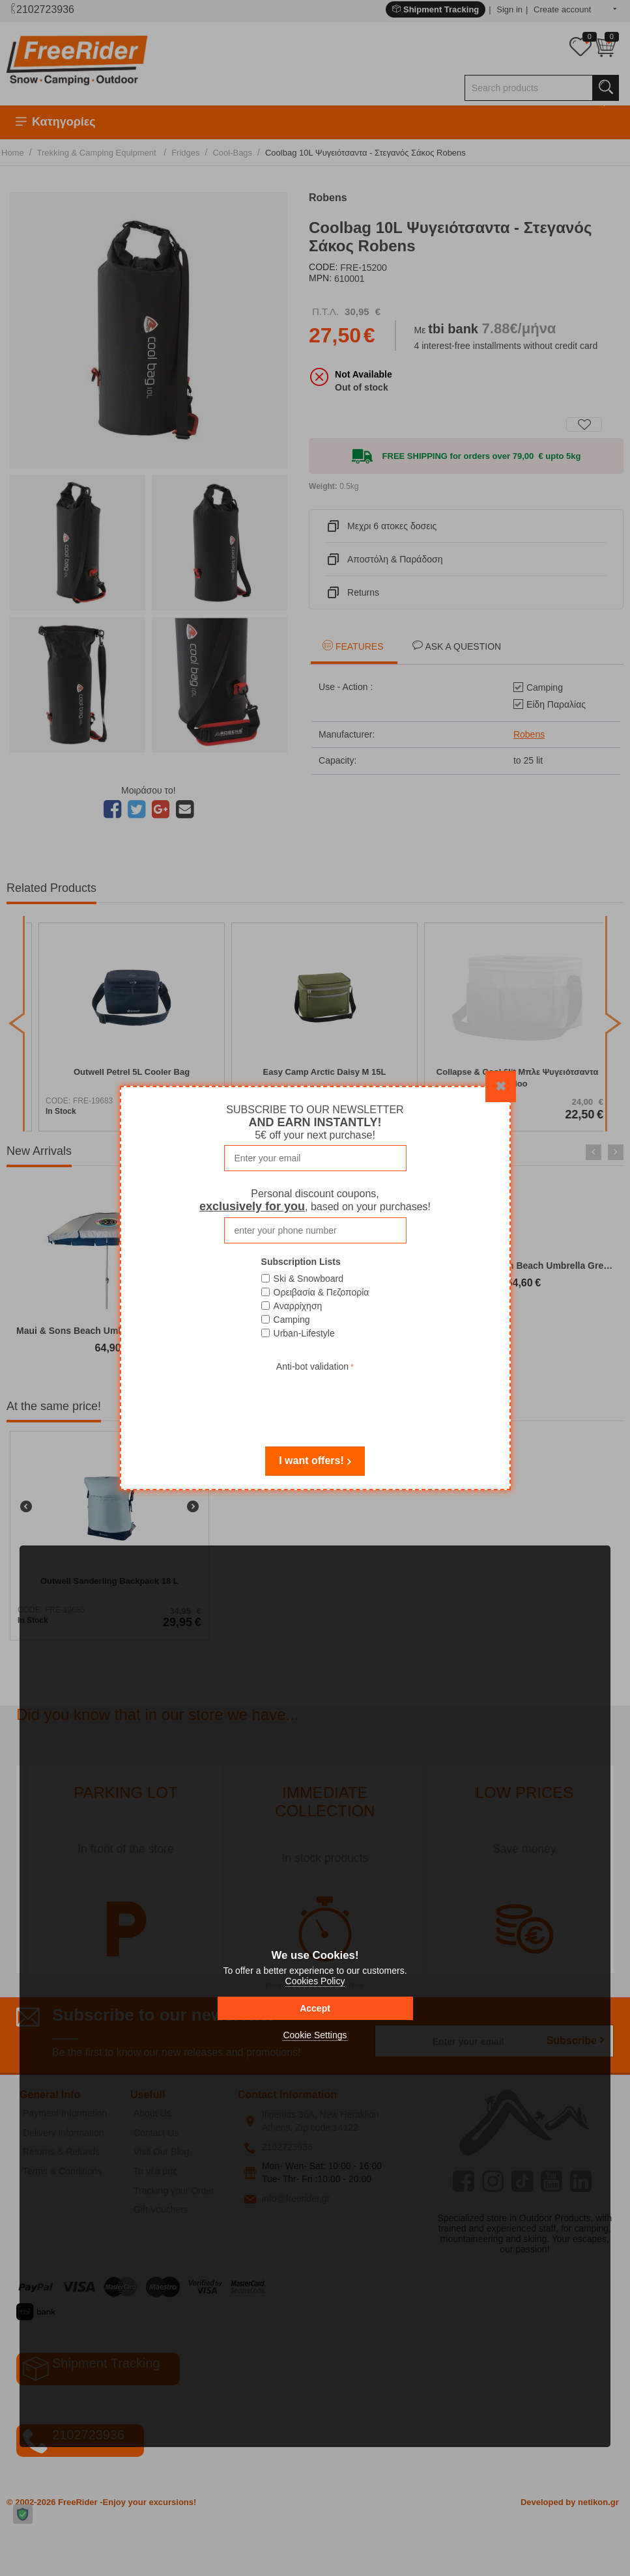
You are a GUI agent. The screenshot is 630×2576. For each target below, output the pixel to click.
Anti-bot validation (312, 1366)
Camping (292, 1319)
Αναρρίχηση (298, 1306)
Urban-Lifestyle (304, 1333)
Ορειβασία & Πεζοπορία (321, 1292)
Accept (315, 2008)
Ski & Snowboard (308, 1278)
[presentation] (315, 1400)
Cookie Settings (315, 2035)
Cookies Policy (315, 1981)
